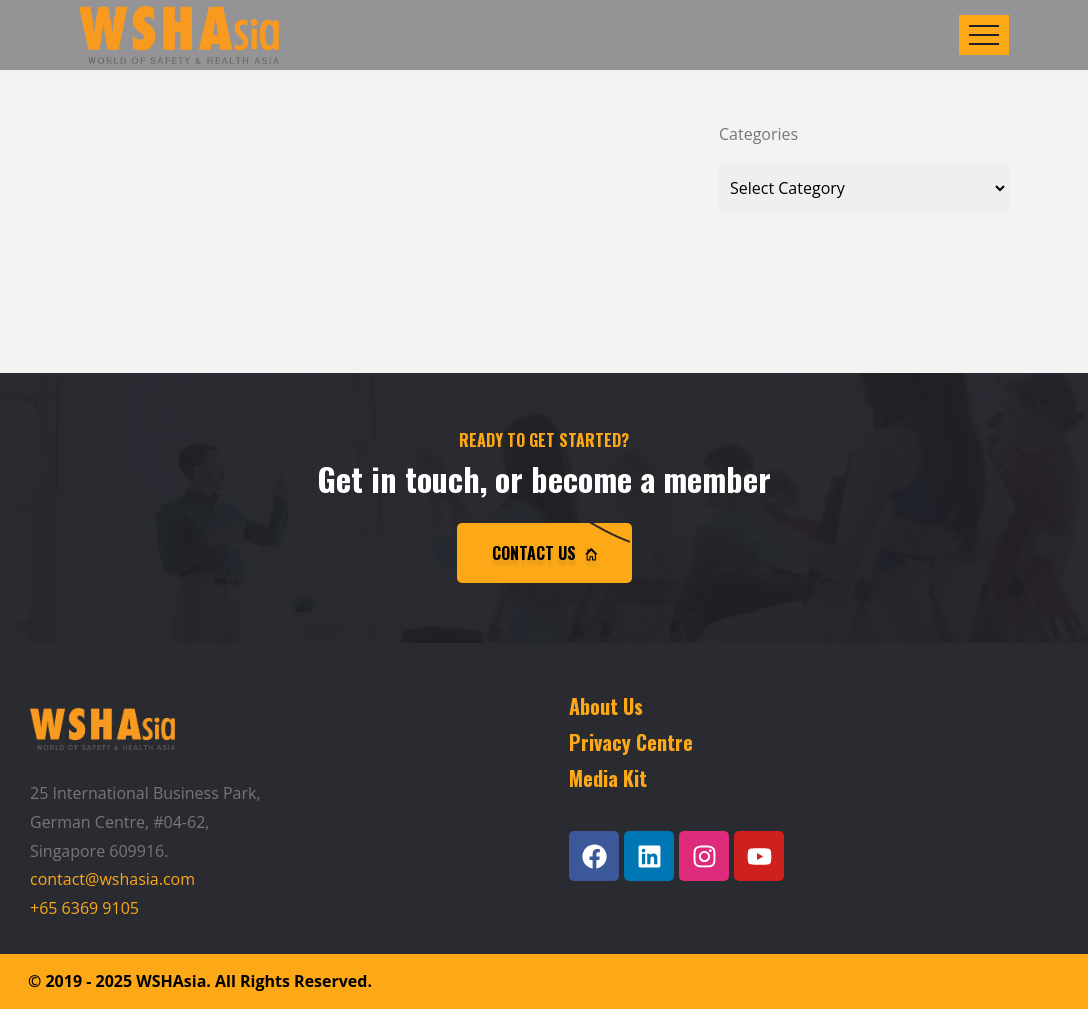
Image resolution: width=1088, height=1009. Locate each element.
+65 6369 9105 (84, 908)
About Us (606, 706)
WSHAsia (171, 981)
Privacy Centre (631, 742)
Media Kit (608, 778)
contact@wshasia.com (112, 879)
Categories (758, 134)
